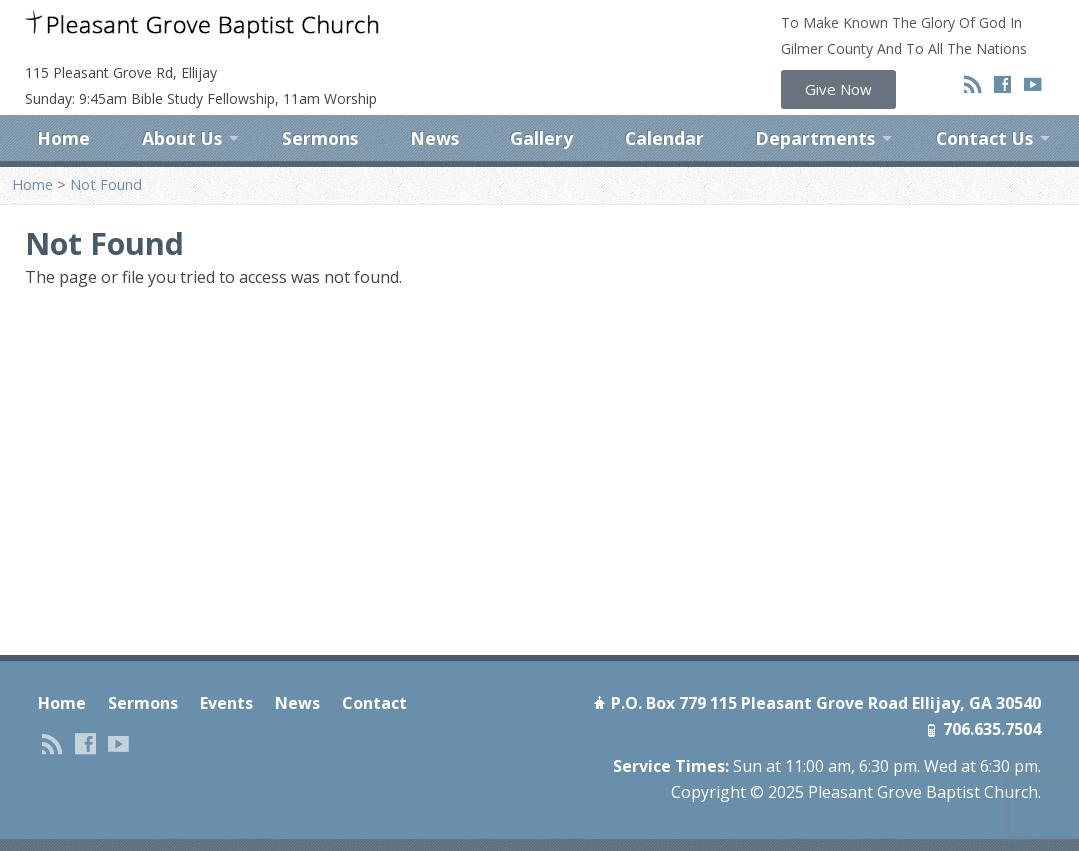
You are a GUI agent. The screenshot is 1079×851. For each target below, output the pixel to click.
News (434, 138)
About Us (182, 138)
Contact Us (984, 138)
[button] (838, 89)
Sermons (320, 138)
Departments (815, 138)
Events (226, 703)
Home (63, 138)
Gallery (541, 138)
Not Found (106, 184)
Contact (374, 703)
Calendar (664, 138)
